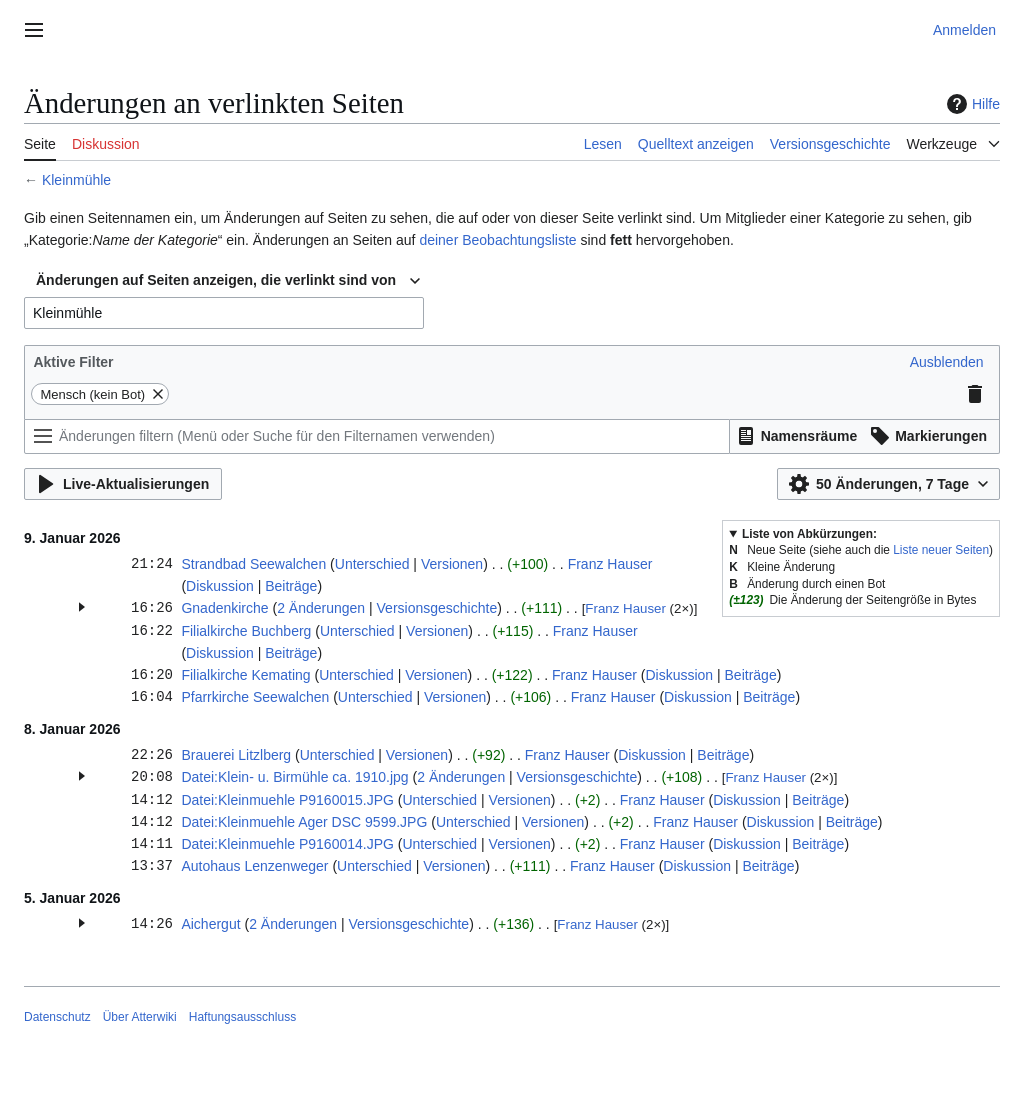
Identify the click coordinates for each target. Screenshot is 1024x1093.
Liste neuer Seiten (941, 550)
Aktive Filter (73, 362)
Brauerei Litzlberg (236, 755)
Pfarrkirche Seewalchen (255, 697)
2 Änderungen (321, 608)
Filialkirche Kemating (245, 675)
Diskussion (220, 586)
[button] (947, 362)
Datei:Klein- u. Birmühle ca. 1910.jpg (294, 777)
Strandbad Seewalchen (253, 564)
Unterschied (372, 564)
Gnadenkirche (224, 608)
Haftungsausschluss (242, 1017)
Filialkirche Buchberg (246, 631)
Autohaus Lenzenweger (254, 866)
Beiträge (291, 586)
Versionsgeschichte (437, 608)
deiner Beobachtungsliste (497, 240)
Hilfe (971, 104)
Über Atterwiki (140, 1017)
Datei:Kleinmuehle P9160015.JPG (287, 800)
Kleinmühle (76, 180)
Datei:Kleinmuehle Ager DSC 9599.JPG (304, 822)
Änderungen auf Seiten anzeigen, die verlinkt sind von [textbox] (216, 280)
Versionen (452, 564)
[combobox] (228, 281)
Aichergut (210, 924)
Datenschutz (57, 1017)
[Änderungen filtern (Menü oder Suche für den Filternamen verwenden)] (377, 436)
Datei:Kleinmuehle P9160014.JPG (287, 844)
